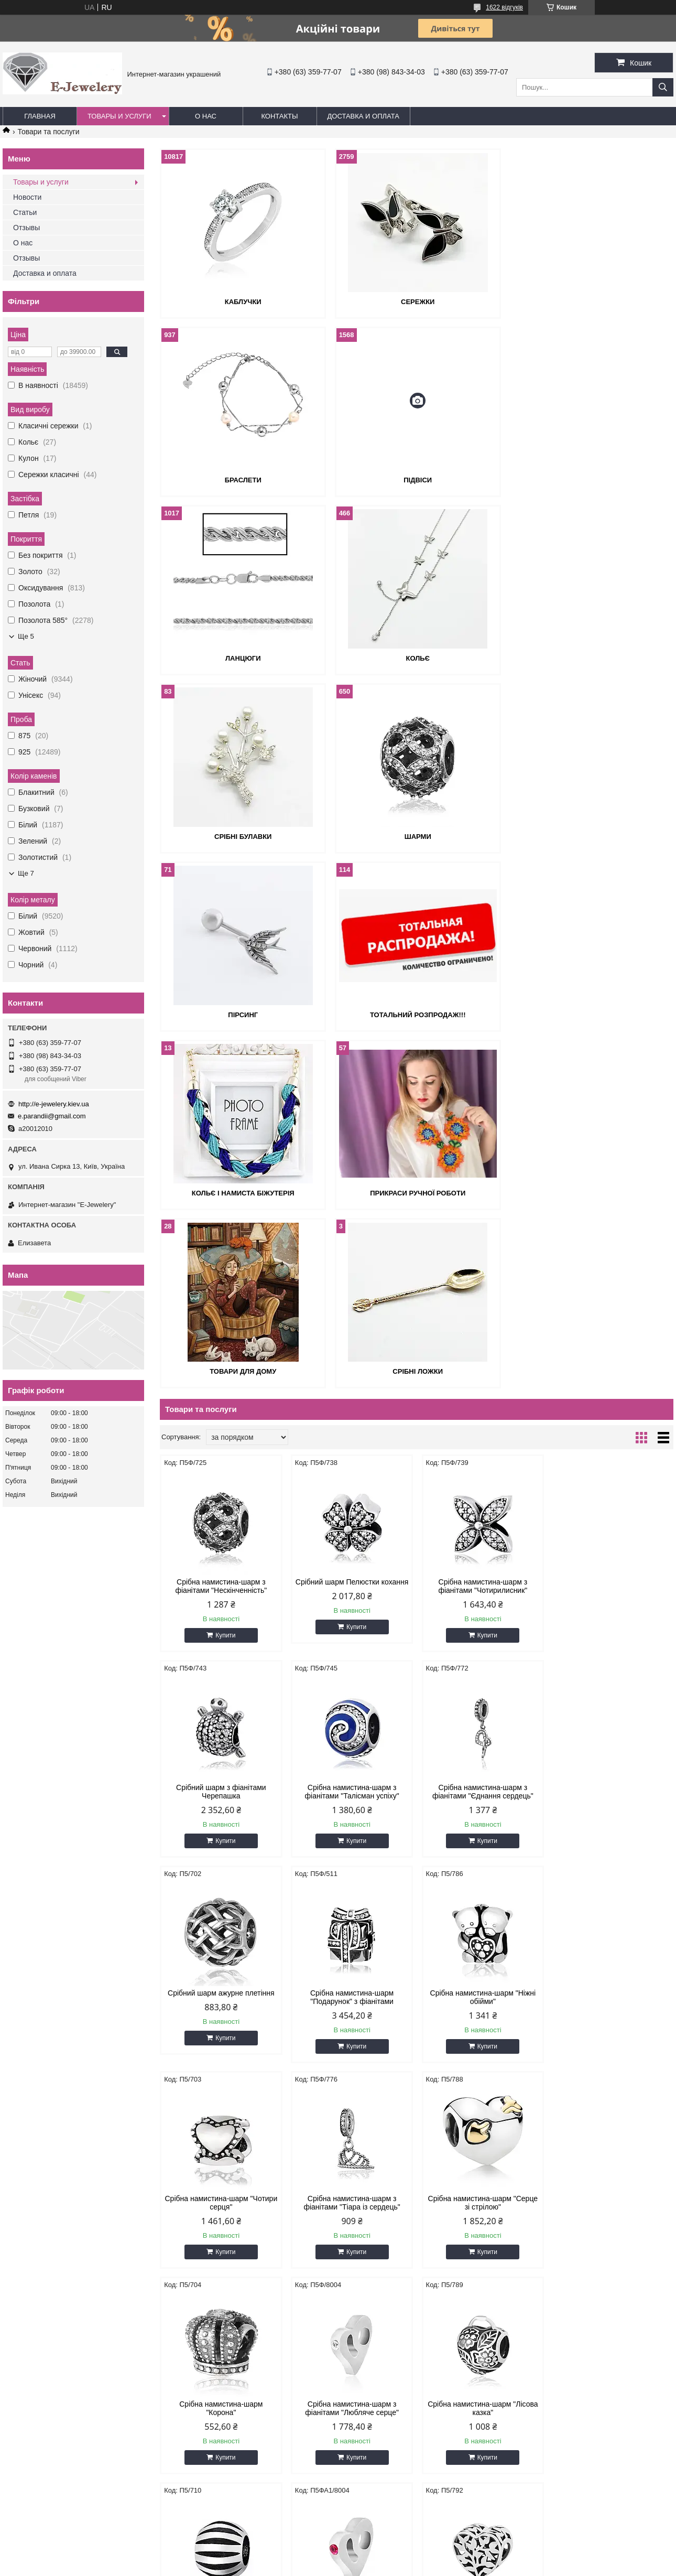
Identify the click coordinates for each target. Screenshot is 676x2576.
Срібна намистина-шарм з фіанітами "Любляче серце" (351, 1846)
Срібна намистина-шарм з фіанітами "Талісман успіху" (220, 1435)
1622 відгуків (504, 7)
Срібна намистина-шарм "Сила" (612, 1842)
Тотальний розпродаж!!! (242, 836)
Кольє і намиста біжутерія (416, 836)
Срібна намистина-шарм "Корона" (221, 1846)
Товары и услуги (119, 116)
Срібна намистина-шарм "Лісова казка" (482, 1846)
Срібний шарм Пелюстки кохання (351, 1225)
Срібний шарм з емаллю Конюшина (612, 2265)
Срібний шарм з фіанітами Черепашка (613, 1229)
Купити (225, 1278)
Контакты (279, 116)
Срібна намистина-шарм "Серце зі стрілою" (612, 1640)
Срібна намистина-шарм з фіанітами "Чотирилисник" (481, 1229)
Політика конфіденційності (425, 2566)
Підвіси (242, 480)
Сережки (416, 302)
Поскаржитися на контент (344, 2566)
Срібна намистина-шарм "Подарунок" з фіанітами (612, 1435)
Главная (40, 116)
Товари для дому (242, 1015)
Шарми (416, 658)
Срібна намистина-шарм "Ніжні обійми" (221, 1640)
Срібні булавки (242, 658)
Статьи (25, 212)
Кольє (590, 480)
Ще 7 (26, 873)
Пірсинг (591, 658)
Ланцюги (416, 480)
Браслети (590, 302)
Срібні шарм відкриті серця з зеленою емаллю (220, 2265)
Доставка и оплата (363, 116)
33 (642, 2360)
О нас (205, 116)
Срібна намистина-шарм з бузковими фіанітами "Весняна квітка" (612, 2055)
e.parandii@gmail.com (52, 1116)
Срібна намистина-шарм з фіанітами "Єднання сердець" (351, 1435)
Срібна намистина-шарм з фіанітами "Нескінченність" (221, 1229)
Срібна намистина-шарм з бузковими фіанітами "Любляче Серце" (221, 2055)
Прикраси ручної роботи (590, 836)
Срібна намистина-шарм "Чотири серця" (351, 1640)
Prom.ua (387, 2556)
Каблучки (242, 302)
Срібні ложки (416, 1015)
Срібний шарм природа (351, 2047)
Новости (27, 197)
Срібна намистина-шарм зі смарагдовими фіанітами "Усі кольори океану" (481, 2269)
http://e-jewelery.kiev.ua (53, 1104)
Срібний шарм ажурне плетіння (482, 1431)
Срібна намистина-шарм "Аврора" (482, 2051)
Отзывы (26, 227)
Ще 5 (26, 636)
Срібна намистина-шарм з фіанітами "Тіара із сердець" (481, 1640)
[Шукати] (662, 87)
